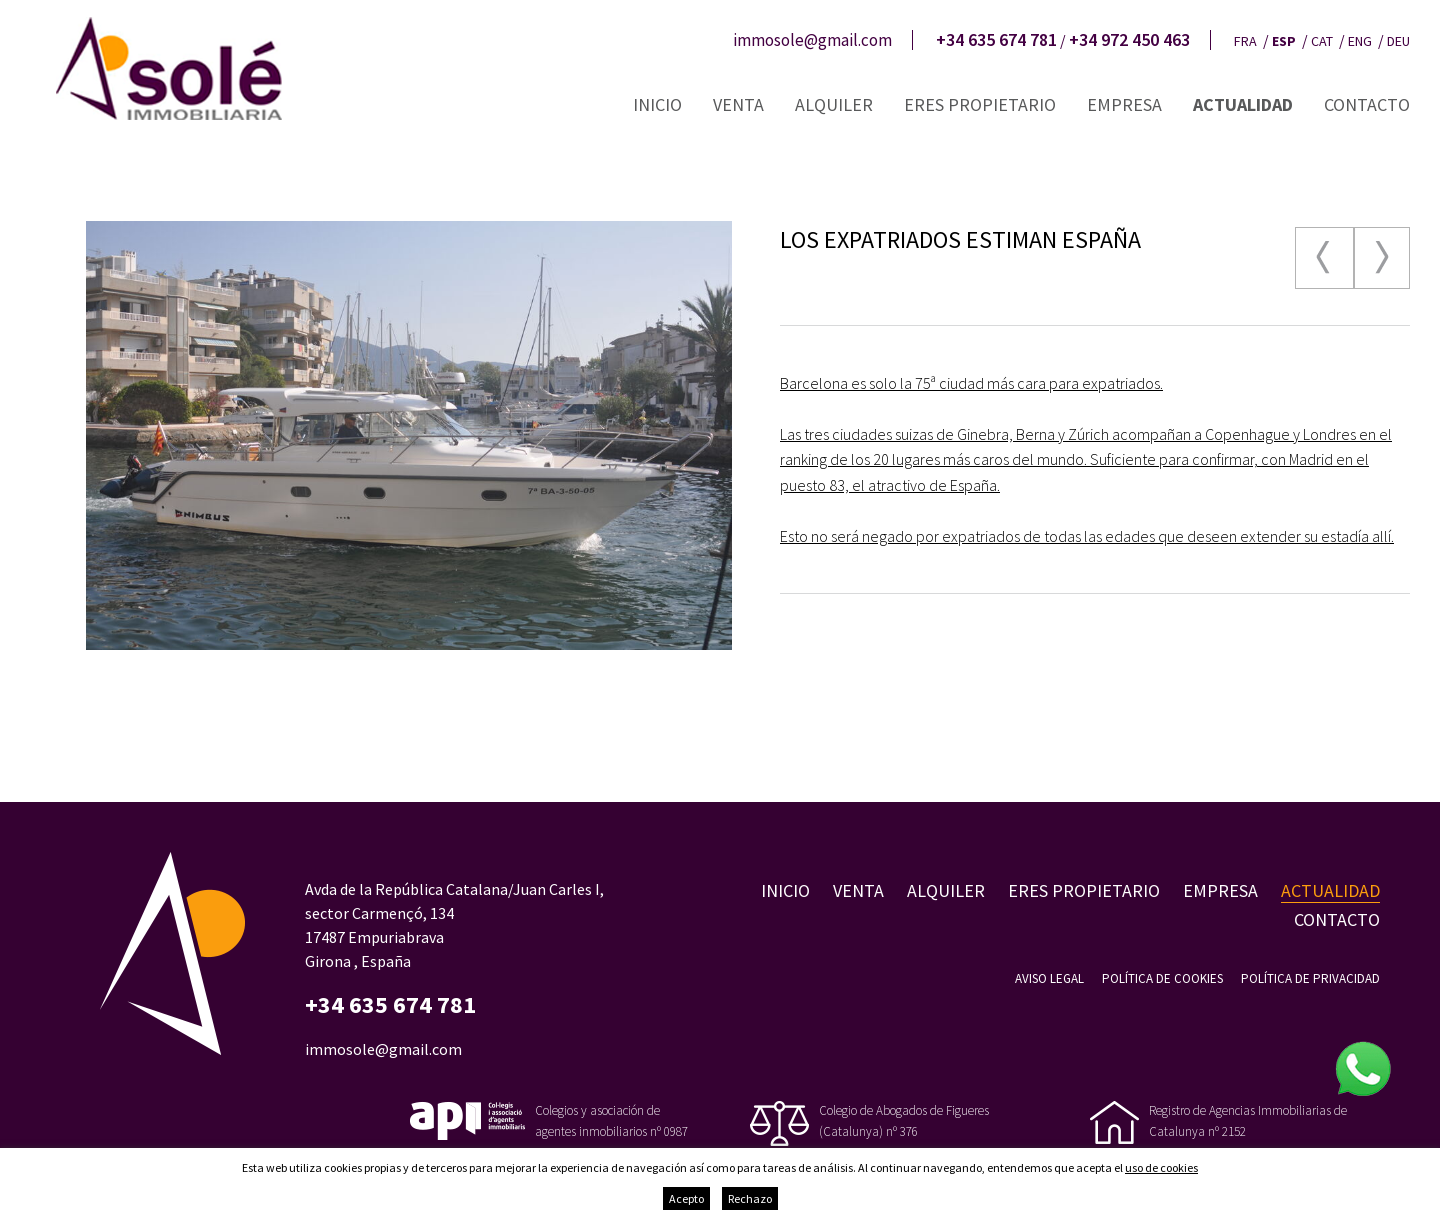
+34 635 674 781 (996, 40)
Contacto (1367, 104)
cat (1322, 41)
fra (1245, 41)
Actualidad (1243, 104)
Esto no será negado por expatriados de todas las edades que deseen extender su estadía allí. (1087, 536)
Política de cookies (1162, 978)
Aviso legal (1049, 978)
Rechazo (750, 1198)
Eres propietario (980, 104)
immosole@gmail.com (812, 40)
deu (1398, 41)
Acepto (686, 1198)
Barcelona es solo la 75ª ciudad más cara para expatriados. (971, 383)
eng (1360, 41)
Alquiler (834, 104)
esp (1284, 41)
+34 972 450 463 (1129, 40)
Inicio (657, 104)
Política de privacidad (1310, 978)
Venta (738, 104)
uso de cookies (1161, 1167)
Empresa (1124, 104)
